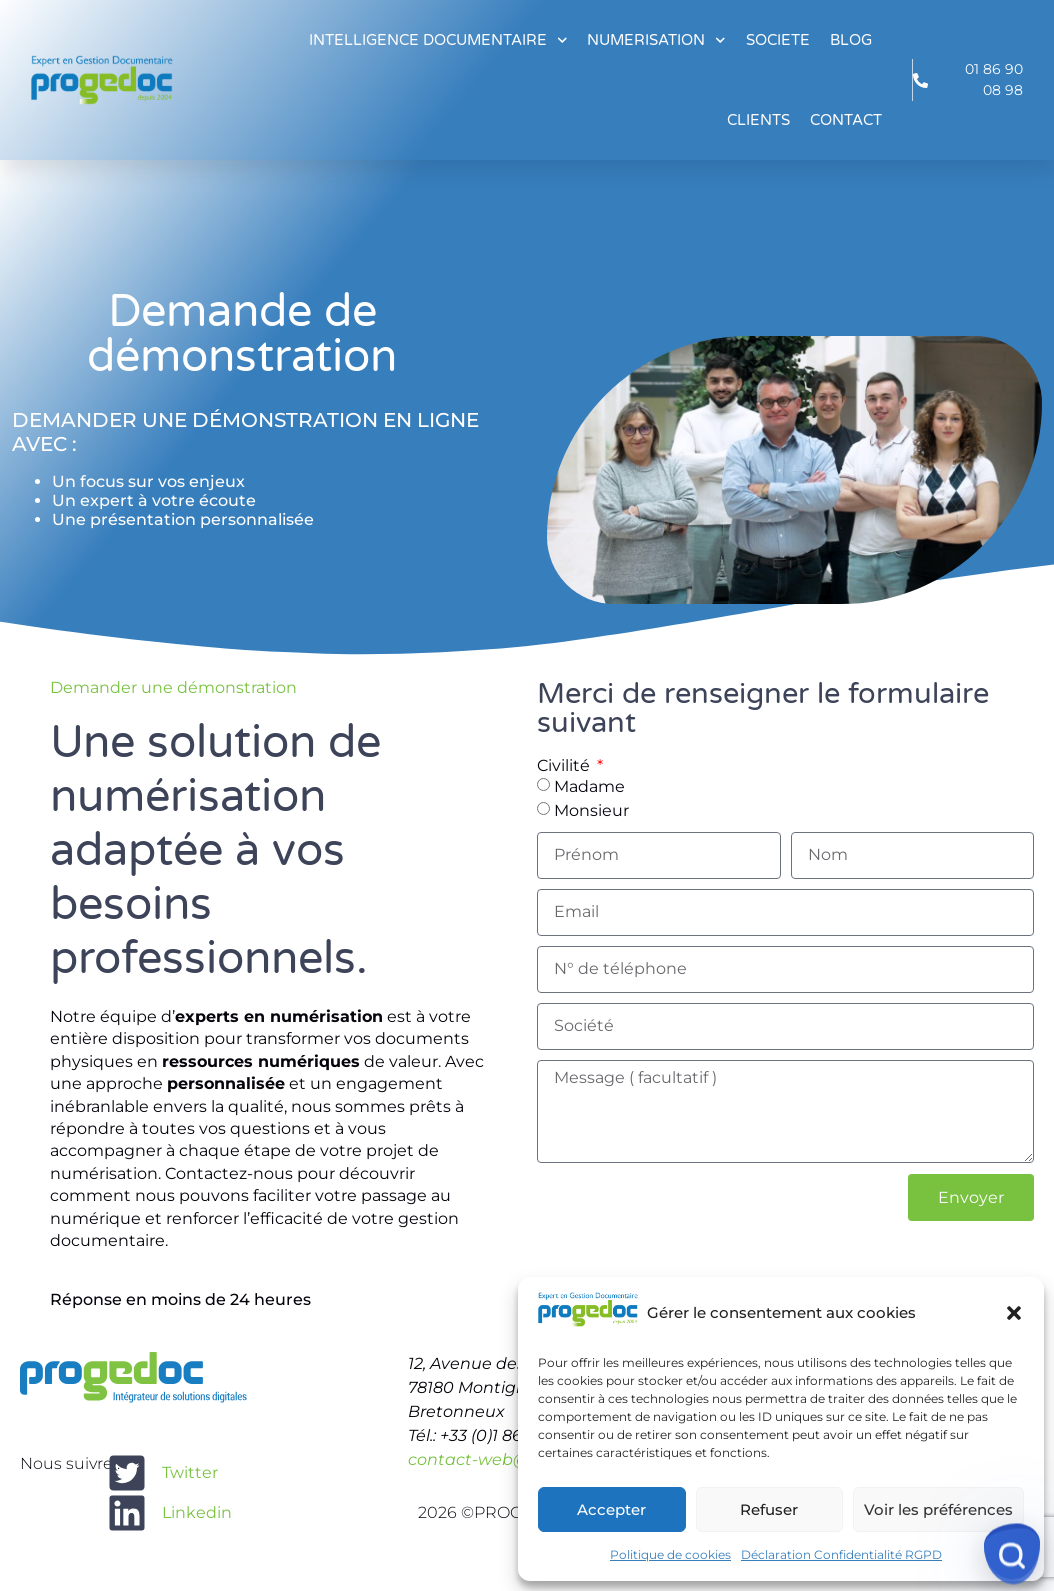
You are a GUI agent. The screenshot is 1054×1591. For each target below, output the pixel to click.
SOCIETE (778, 40)
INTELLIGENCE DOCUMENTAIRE (438, 40)
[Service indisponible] (1012, 1554)
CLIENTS (758, 120)
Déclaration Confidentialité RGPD (841, 1554)
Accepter (611, 1509)
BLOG (851, 40)
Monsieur (591, 809)
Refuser (769, 1509)
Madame (589, 785)
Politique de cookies (670, 1554)
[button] (1014, 1313)
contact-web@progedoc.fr (515, 1459)
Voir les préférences (938, 1509)
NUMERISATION (656, 40)
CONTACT (846, 120)
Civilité (565, 766)
